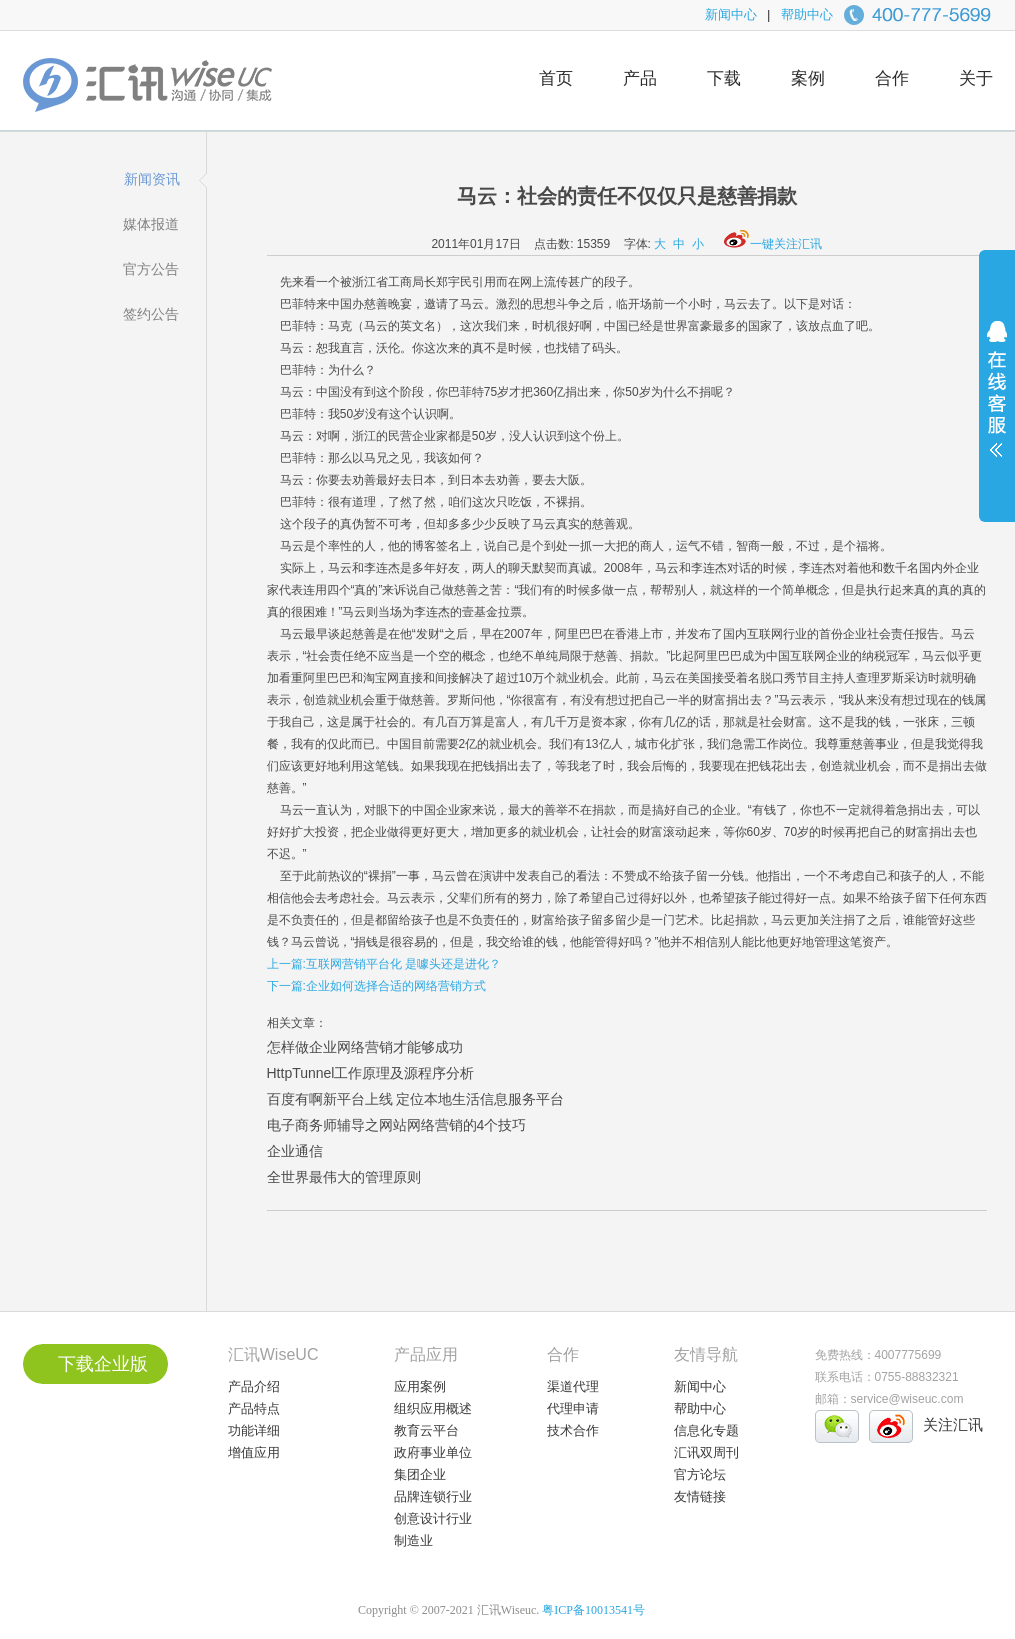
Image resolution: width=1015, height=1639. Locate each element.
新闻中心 (731, 14)
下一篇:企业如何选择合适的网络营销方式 (376, 986)
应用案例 (420, 1386)
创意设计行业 (433, 1518)
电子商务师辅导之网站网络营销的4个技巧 (397, 1125)
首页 (556, 78)
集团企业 (420, 1474)
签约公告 (151, 314)
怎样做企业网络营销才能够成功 (365, 1047)
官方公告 (151, 269)
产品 (640, 78)
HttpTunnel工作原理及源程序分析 (371, 1073)
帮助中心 (807, 14)
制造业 (413, 1540)
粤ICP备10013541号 (593, 1610)
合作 (892, 78)
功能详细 (254, 1430)
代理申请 (573, 1408)
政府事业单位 (433, 1452)
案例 (808, 78)
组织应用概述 (433, 1408)
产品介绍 (254, 1386)
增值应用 (254, 1452)
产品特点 (254, 1408)
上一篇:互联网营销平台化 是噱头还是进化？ (384, 964)
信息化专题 (706, 1430)
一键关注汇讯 (773, 244)
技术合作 (573, 1430)
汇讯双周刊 (706, 1452)
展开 (997, 402)
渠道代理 (573, 1386)
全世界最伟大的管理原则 (344, 1177)
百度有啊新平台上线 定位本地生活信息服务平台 (416, 1099)
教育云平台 (426, 1430)
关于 (976, 78)
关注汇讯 (953, 1424)
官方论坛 (700, 1474)
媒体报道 (151, 224)
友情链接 (700, 1496)
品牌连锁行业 (433, 1496)
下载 (724, 78)
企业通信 (295, 1151)
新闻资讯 (152, 179)
